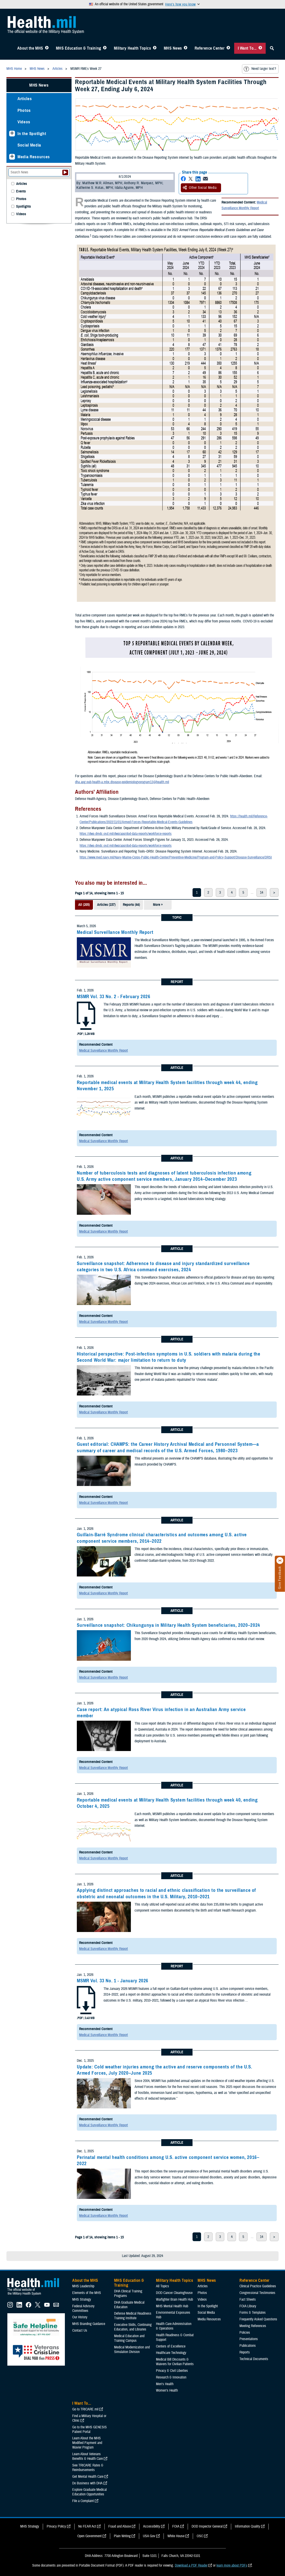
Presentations (248, 2339)
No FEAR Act (87, 2526)
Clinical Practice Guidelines (257, 2286)
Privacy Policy (56, 2526)
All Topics (162, 2286)
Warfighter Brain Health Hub (174, 2299)
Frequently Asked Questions (258, 2319)
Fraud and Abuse (119, 2526)
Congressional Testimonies (257, 2293)
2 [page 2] (208, 892)
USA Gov (149, 2536)
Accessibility (151, 2526)
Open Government (89, 2536)
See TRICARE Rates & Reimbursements (87, 2467)
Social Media (29, 145)
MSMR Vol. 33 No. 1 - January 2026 (112, 1981)
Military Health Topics (132, 48)
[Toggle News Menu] (185, 48)
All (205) (84, 904)
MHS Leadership (83, 2286)
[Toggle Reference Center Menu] (228, 48)
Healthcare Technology (171, 2352)
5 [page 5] (243, 892)
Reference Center (210, 48)
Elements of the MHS (86, 2293)
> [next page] (274, 892)
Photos (24, 110)
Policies (244, 2332)
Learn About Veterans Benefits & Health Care (87, 2456)
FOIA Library (247, 2306)
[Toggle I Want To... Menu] (260, 48)
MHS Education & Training (78, 48)
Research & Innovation (171, 2377)
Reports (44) (131, 904)
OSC (200, 2536)
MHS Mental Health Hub (172, 2306)
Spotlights (23, 206)
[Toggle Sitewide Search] (272, 48)
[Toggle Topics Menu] (154, 48)
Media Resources (33, 156)
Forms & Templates (252, 2312)
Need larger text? (260, 69)
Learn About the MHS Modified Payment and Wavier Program (87, 2443)
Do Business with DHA (87, 2483)
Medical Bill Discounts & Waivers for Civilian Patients (175, 2361)
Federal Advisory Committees (83, 2308)
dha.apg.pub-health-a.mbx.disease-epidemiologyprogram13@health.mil (122, 782)
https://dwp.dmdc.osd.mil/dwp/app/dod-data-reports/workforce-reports (126, 833)
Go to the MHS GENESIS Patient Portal (89, 2429)
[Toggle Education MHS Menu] (105, 48)
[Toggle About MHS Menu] (47, 48)
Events (21, 191)
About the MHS (30, 48)
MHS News (173, 48)
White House (175, 2536)
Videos (23, 121)
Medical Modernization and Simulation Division (132, 2349)
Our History (79, 2317)
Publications (247, 2345)
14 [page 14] (261, 892)
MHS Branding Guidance (88, 2324)
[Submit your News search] (65, 172)
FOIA (175, 2526)
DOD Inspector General (207, 2526)
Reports (244, 2352)
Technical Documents (253, 2359)
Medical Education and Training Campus (129, 2338)
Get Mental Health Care (88, 2476)
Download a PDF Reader (191, 2565)
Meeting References (252, 2326)
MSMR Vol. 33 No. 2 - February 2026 (113, 997)
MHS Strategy (81, 2299)
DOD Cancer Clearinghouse (174, 2293)
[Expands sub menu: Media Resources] (12, 157)
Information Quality (247, 2526)
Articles (24, 98)
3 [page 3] (220, 892)
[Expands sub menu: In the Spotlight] (12, 133)
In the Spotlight (31, 133)
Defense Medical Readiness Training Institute (132, 2315)
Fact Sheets (247, 2299)
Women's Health (167, 2390)
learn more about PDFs (231, 2565)
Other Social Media (199, 187)
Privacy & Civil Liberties (172, 2370)
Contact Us (79, 2330)
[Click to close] (279, 1560)
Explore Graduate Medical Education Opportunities (89, 2492)
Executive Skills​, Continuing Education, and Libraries (133, 2327)
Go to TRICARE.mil (85, 2409)
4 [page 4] (232, 892)
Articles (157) (106, 904)
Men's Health (164, 2384)
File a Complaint (83, 2501)
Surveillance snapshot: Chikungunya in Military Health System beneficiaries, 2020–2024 (168, 1625)
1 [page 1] (197, 892)
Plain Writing (122, 2536)
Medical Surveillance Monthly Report (244, 205)
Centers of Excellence (170, 2346)
